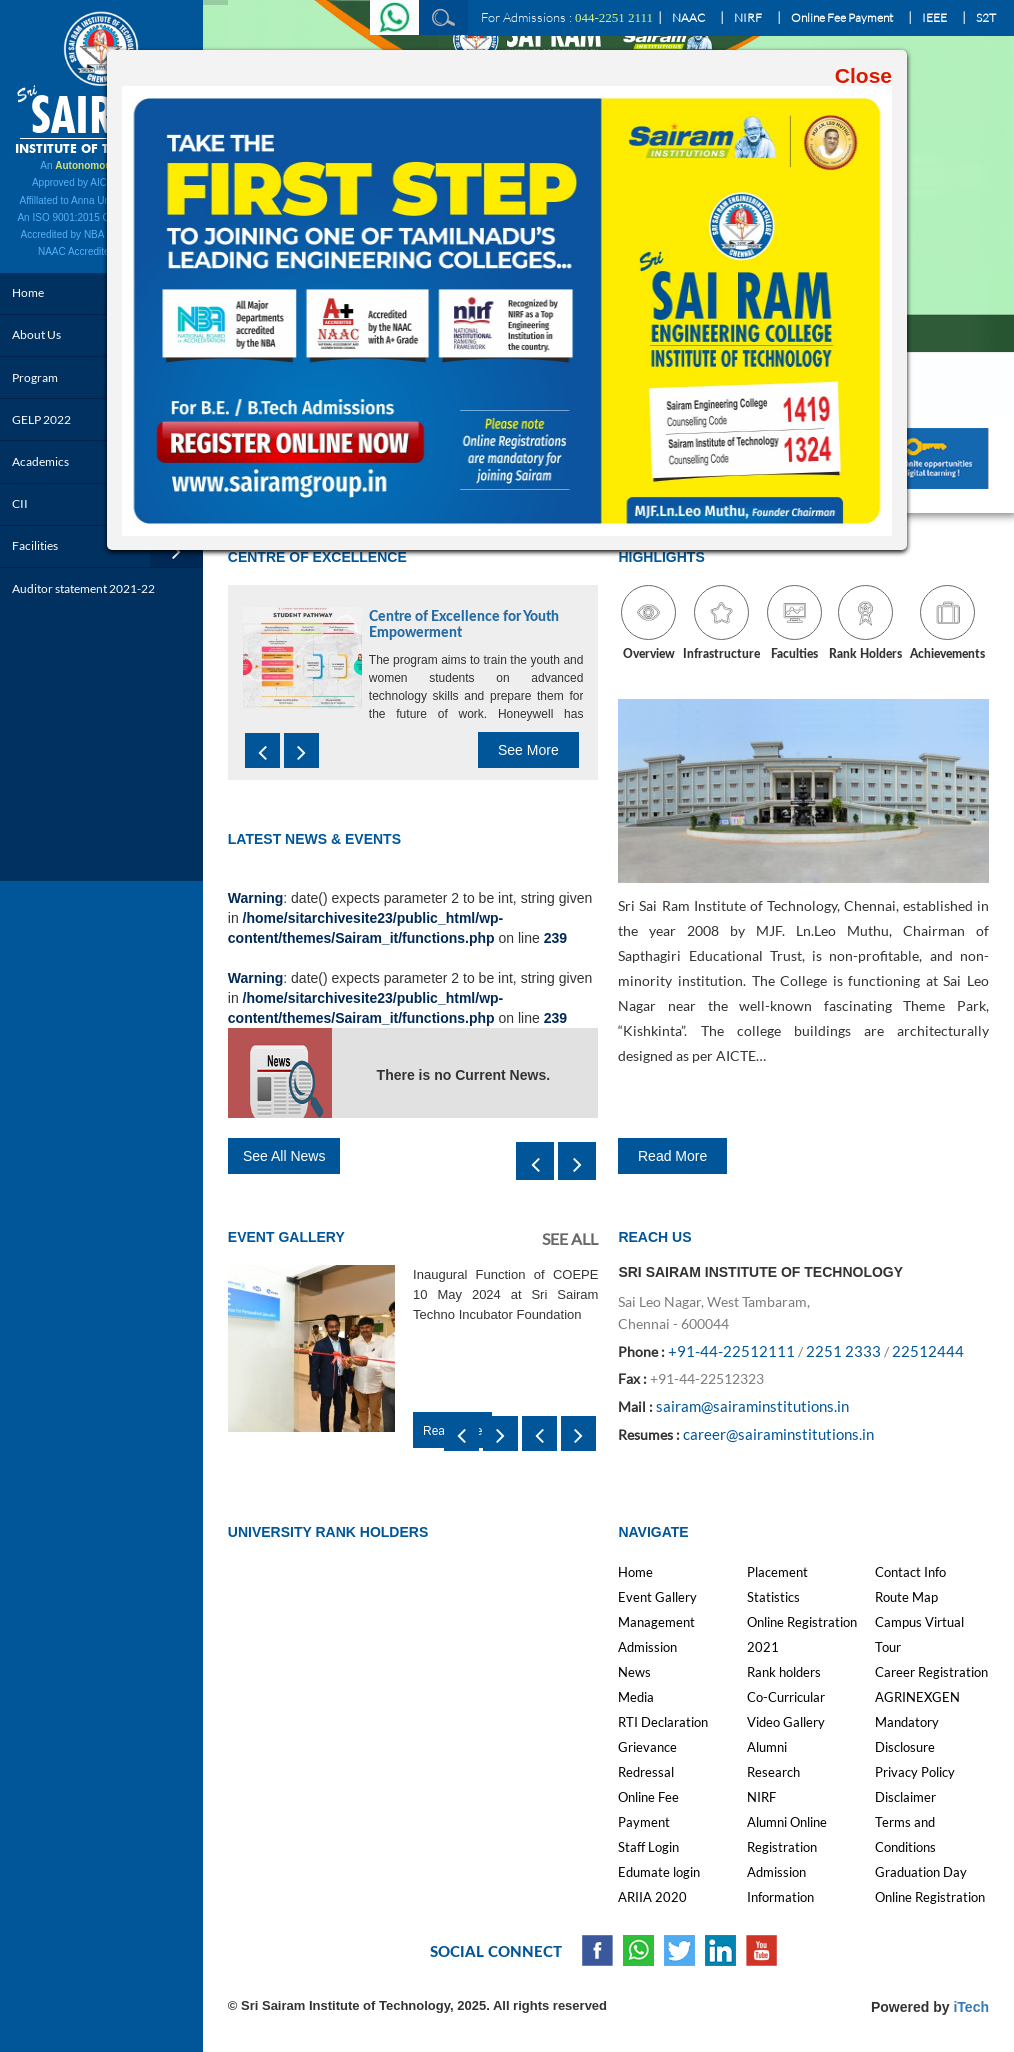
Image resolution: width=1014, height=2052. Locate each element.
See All (570, 1238)
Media (636, 1697)
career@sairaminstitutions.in (778, 1434)
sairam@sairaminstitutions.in (752, 1406)
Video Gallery (786, 1722)
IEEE (934, 17)
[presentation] (262, 750)
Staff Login (648, 1847)
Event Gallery (657, 1597)
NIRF (748, 17)
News (634, 1672)
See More (528, 750)
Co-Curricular (786, 1697)
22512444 (928, 1351)
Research (773, 1772)
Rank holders (784, 1672)
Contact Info (910, 1572)
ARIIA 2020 (652, 1897)
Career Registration (931, 1672)
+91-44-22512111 (731, 1351)
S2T (986, 17)
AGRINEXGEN (917, 1697)
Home (635, 1572)
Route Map (906, 1597)
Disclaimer (905, 1797)
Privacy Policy (915, 1772)
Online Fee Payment (842, 17)
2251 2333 (843, 1351)
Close (863, 75)
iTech (971, 2007)
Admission (647, 1647)
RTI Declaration (663, 1722)
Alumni (767, 1747)
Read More (672, 1156)
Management (656, 1622)
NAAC (688, 17)
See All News (284, 1156)
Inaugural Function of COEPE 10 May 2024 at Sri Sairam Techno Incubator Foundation (505, 1294)
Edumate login (659, 1872)
